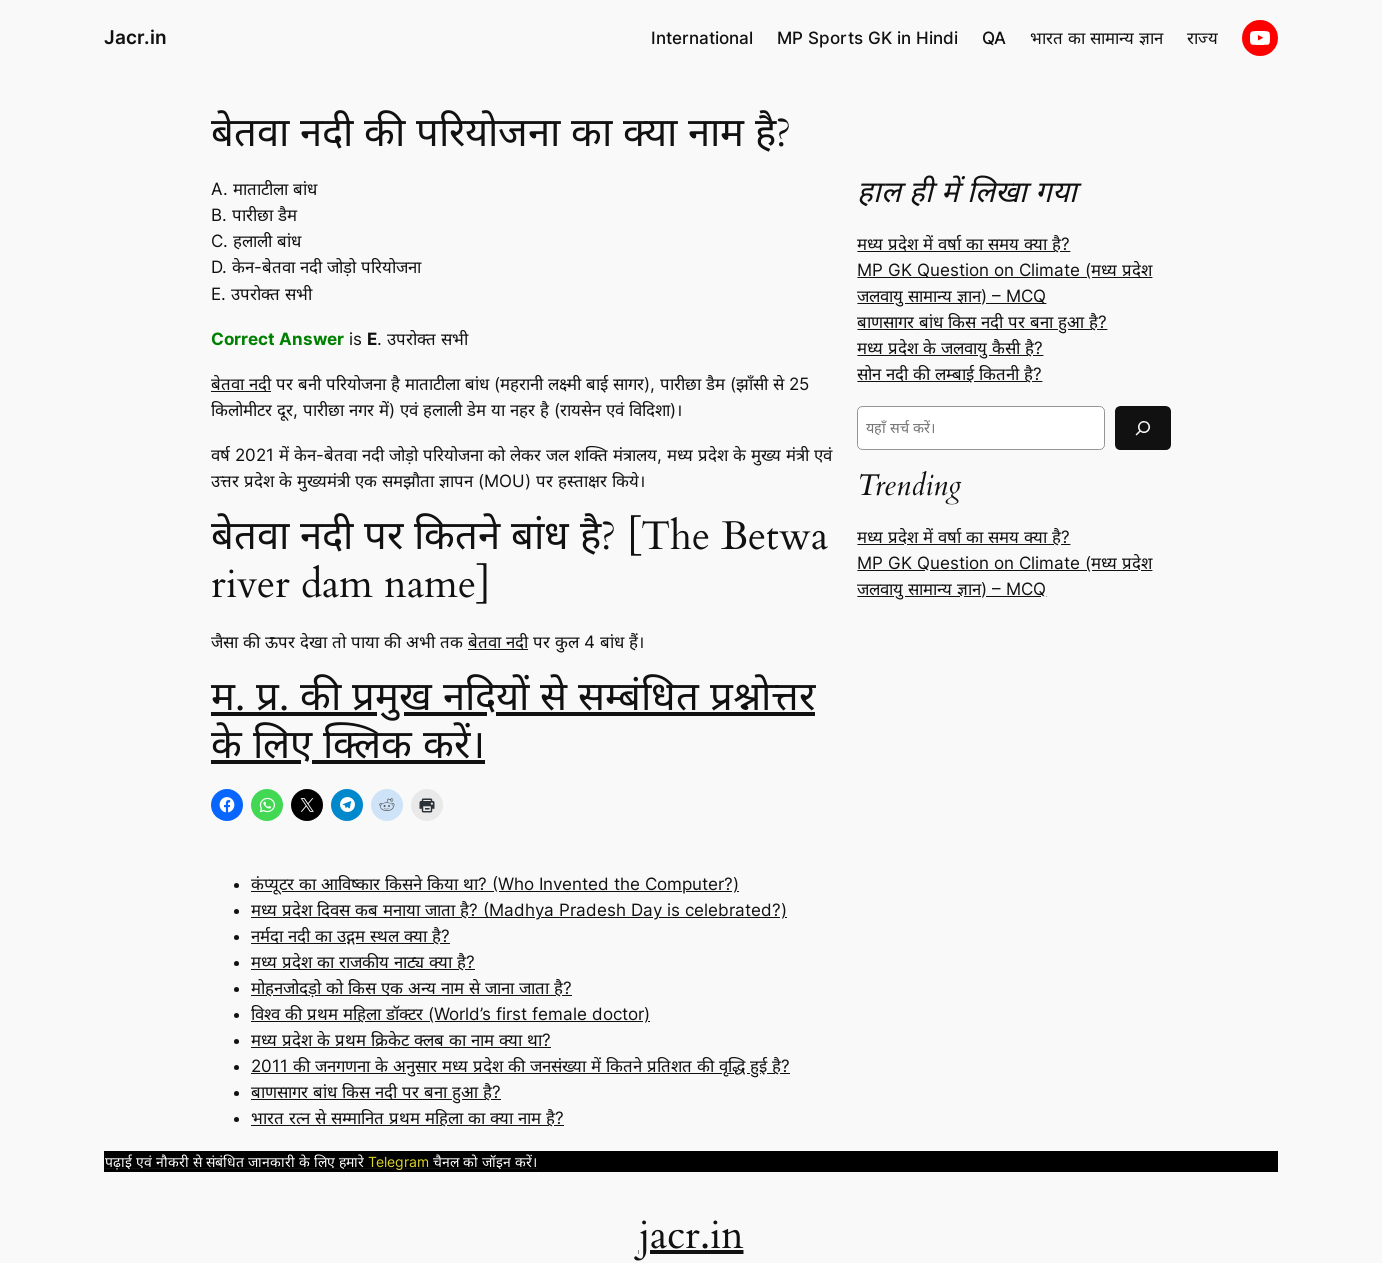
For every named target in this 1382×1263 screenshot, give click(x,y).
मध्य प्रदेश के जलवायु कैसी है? (950, 348)
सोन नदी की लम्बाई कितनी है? (949, 374)
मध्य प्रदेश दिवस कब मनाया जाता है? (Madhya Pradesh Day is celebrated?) (519, 910)
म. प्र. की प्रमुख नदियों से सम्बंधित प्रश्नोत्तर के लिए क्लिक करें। (513, 721)
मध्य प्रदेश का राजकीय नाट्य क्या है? (363, 962)
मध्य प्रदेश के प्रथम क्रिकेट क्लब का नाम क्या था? (401, 1040)
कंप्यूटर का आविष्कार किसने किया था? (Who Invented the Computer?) (495, 884)
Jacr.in (135, 37)
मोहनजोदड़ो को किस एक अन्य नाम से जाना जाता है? (411, 988)
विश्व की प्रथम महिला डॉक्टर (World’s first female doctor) (450, 1014)
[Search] (1143, 427)
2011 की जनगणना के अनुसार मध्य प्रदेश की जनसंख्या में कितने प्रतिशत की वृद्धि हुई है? (520, 1066)
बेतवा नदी (241, 384)
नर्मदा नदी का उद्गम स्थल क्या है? (350, 936)
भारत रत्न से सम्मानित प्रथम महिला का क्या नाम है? (407, 1118)
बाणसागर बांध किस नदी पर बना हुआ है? (376, 1092)
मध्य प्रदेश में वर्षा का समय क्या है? (963, 244)
